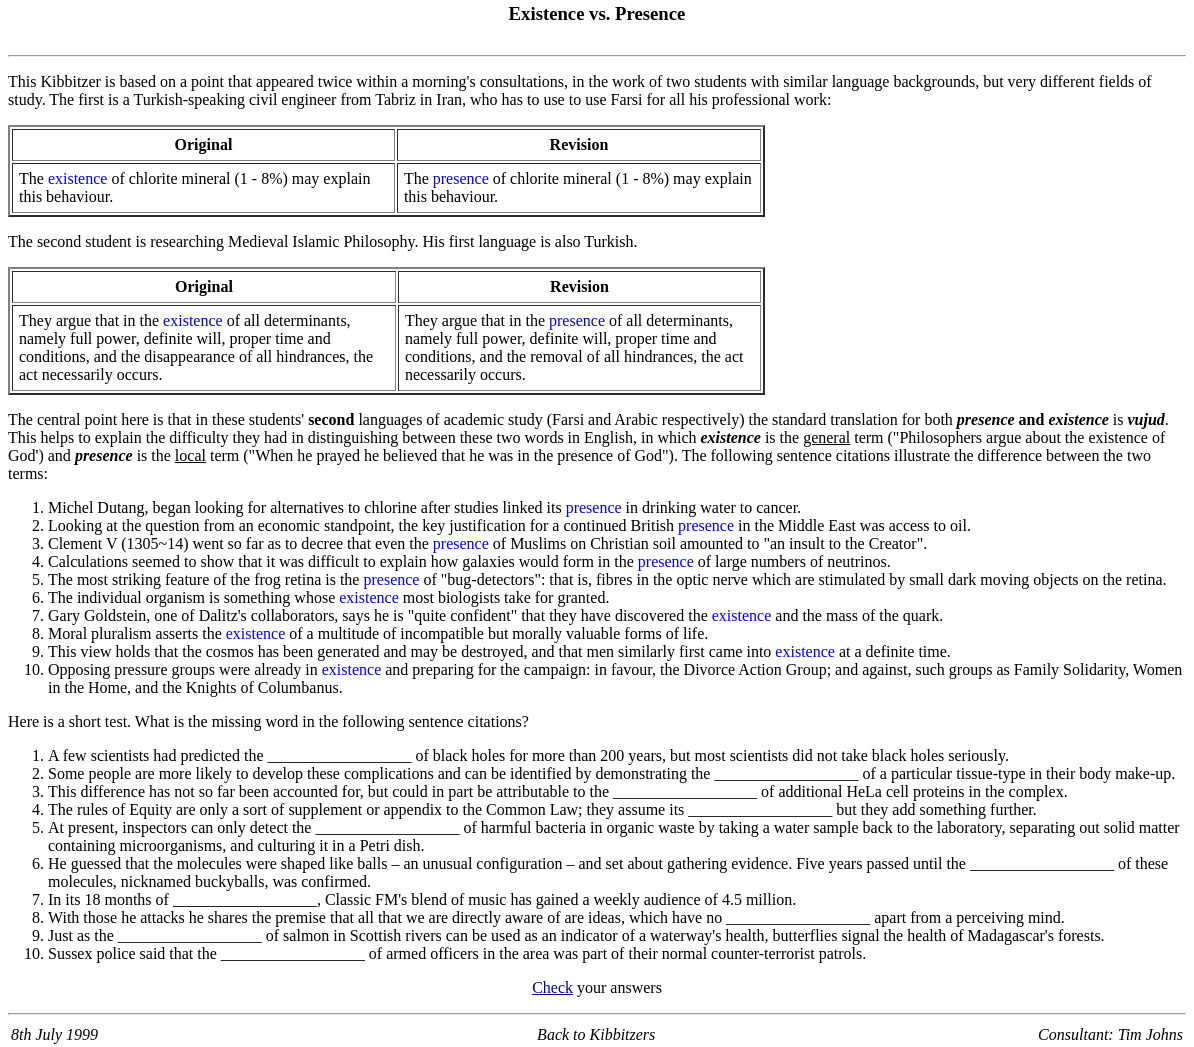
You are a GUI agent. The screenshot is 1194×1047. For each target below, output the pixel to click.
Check (552, 987)
